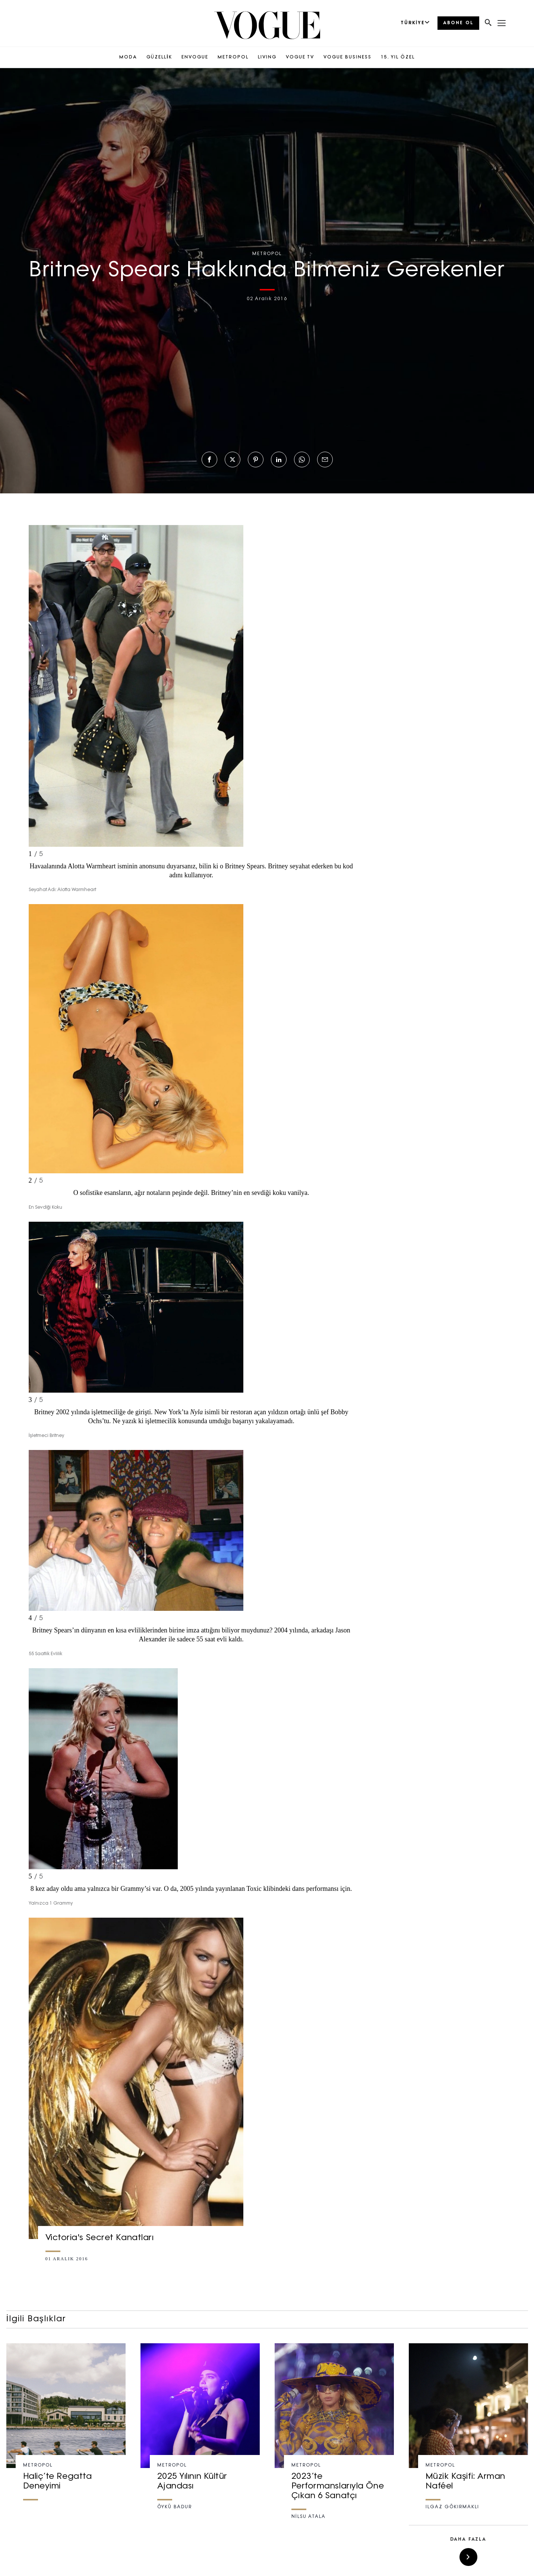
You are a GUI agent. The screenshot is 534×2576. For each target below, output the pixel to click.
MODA (128, 57)
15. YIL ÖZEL (398, 57)
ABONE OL (458, 23)
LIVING (267, 57)
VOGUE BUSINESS (347, 57)
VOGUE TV (300, 57)
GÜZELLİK (159, 57)
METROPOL (233, 57)
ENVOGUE (194, 57)
